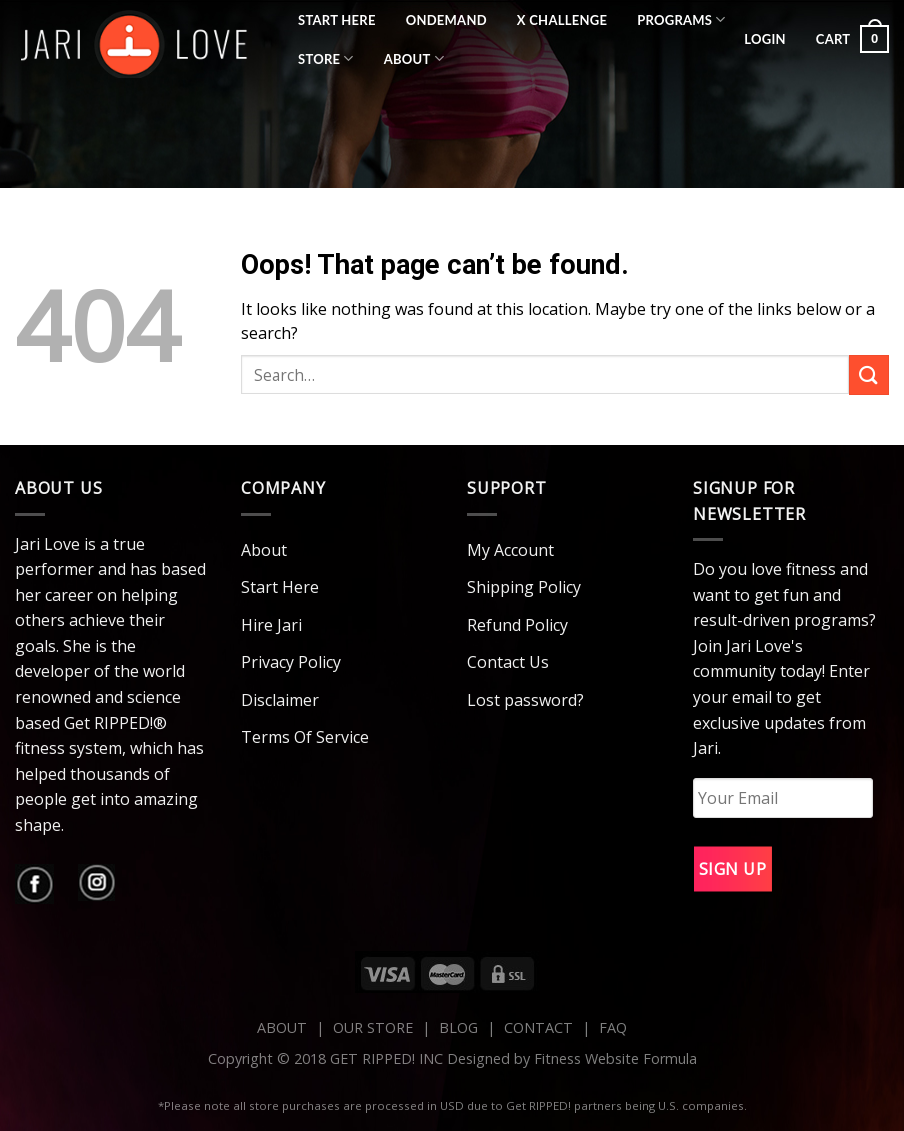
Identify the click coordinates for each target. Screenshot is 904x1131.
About (414, 58)
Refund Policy (517, 625)
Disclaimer (280, 700)
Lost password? (525, 700)
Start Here (337, 20)
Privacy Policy (291, 662)
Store (326, 58)
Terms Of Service (305, 737)
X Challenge (562, 20)
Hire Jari (271, 625)
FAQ (613, 1027)
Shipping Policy (524, 587)
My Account (510, 550)
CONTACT (540, 1027)
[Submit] (869, 374)
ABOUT (282, 1027)
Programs (681, 19)
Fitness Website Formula (615, 1058)
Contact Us (508, 662)
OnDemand (446, 20)
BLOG (458, 1027)
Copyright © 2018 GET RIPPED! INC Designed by (371, 1058)
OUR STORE (373, 1027)
